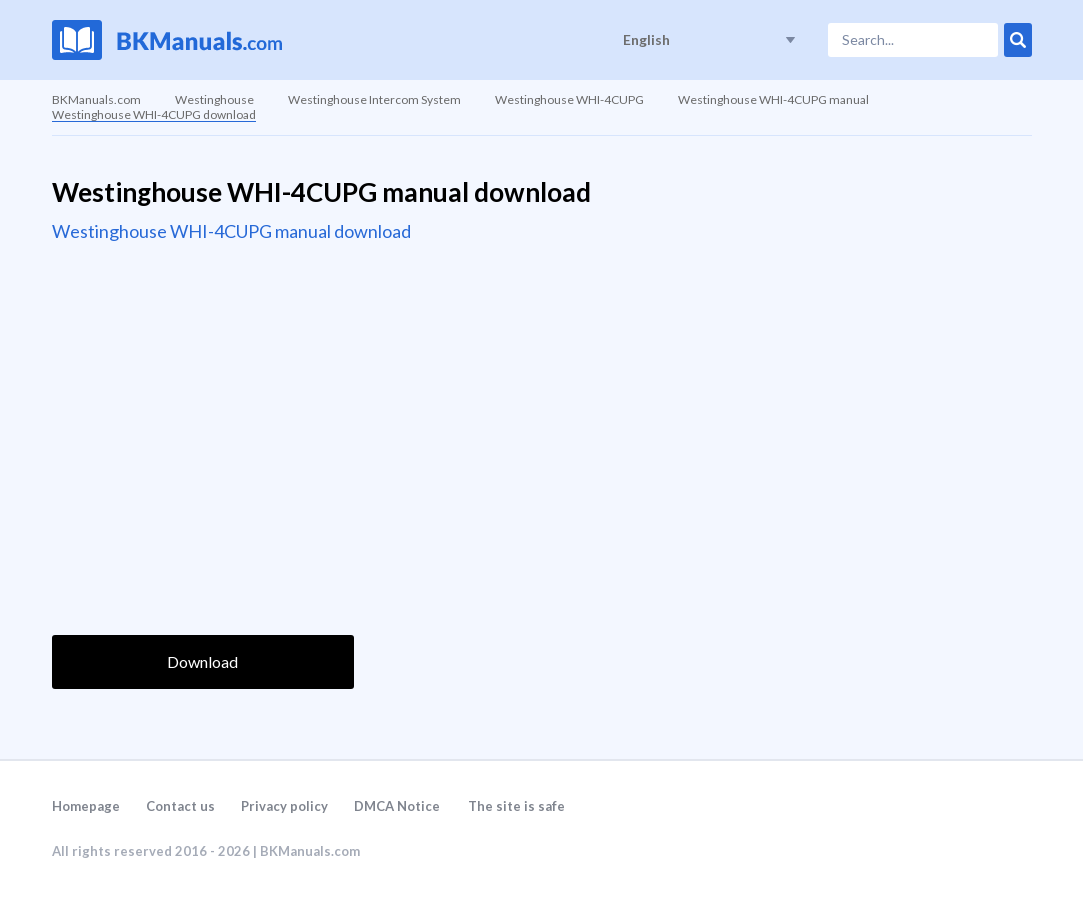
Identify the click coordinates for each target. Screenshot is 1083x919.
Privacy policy (284, 806)
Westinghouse (214, 99)
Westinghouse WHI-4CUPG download (154, 114)
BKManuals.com (96, 99)
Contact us (180, 806)
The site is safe (516, 806)
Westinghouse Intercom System (374, 99)
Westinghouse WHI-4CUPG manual (773, 99)
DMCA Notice (397, 806)
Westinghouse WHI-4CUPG (569, 99)
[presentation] (204, 576)
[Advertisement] (202, 387)
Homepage (86, 806)
